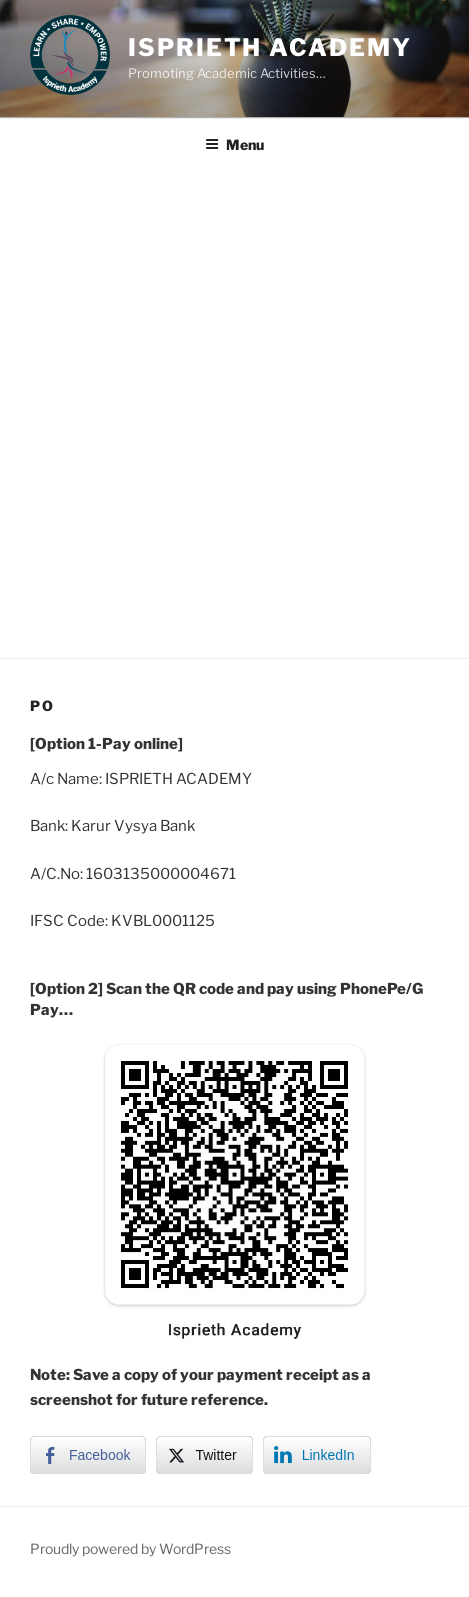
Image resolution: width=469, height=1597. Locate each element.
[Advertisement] (234, 413)
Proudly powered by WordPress (130, 1548)
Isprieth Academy (270, 47)
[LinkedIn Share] (317, 1455)
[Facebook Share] (88, 1455)
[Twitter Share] (204, 1455)
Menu (234, 144)
